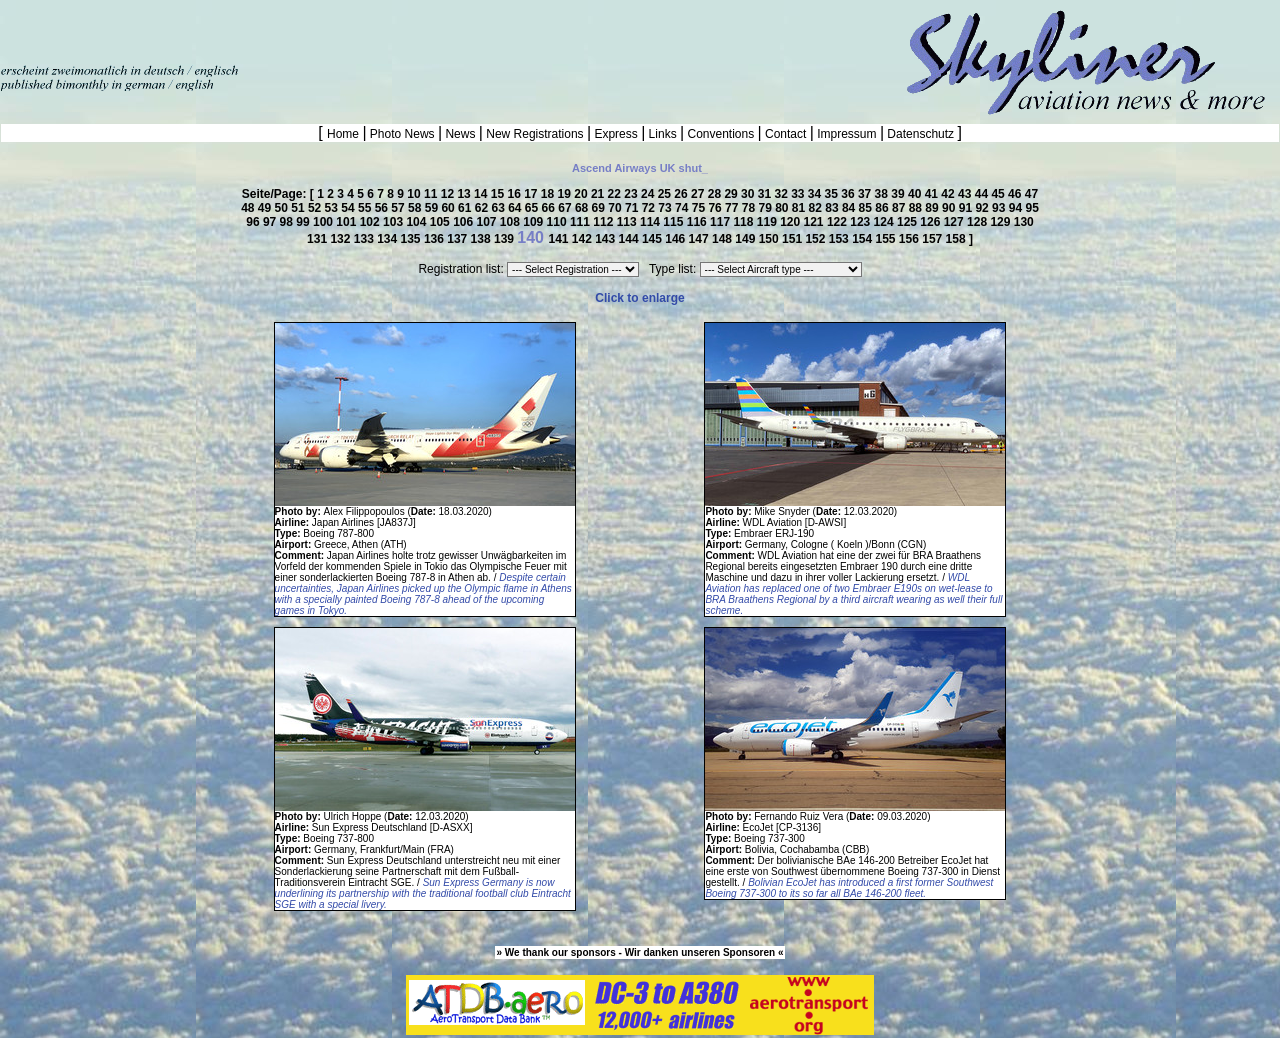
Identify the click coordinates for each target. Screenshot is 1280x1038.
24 (649, 194)
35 (833, 194)
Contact (786, 134)
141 (559, 239)
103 (394, 222)
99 (304, 222)
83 (833, 208)
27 (699, 194)
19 (566, 194)
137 (458, 239)
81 (800, 208)
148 (723, 239)
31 (766, 194)
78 (750, 208)
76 (716, 208)
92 (983, 208)
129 (1001, 222)
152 (816, 239)
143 (606, 239)
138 (482, 239)
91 (967, 208)
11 (432, 194)
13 (465, 194)
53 (333, 208)
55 (366, 208)
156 (910, 239)
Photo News (402, 134)
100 (324, 222)
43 (966, 194)
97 (271, 222)
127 (955, 222)
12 (449, 194)
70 (616, 208)
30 (749, 194)
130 (1024, 222)
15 (499, 194)
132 (341, 239)
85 (867, 208)
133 (365, 239)
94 (1017, 208)
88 (917, 208)
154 (863, 239)
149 (746, 239)
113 (628, 222)
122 (838, 222)
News (460, 134)
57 (399, 208)
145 (653, 239)
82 (817, 208)
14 (482, 194)
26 (682, 194)
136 (435, 239)
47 (1031, 194)
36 (849, 194)
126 (931, 222)
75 (700, 208)
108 (511, 222)
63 (499, 208)
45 (999, 194)
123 (861, 222)
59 (433, 208)
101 (347, 222)
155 (886, 239)
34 (816, 194)
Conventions (720, 134)
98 (288, 222)
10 (415, 194)
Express (616, 134)
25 (666, 194)
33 (799, 194)
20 (582, 194)
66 (550, 208)
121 (815, 222)
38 (883, 194)
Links (662, 134)
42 (949, 194)
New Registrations (535, 134)
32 (782, 194)
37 (866, 194)
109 (534, 222)
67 (566, 208)
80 (783, 208)
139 (505, 239)
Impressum (847, 134)
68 (583, 208)
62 (483, 208)
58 (416, 208)
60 (449, 208)
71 (633, 208)
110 (558, 222)
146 (676, 239)
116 (698, 222)
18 (549, 194)
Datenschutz (920, 134)
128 (978, 222)
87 (900, 208)
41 (933, 194)
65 (533, 208)
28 (716, 194)
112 (604, 222)
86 (883, 208)
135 (412, 239)
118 (744, 222)
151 (793, 239)
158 (957, 239)
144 (630, 239)
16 (515, 194)
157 (933, 239)
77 (733, 208)
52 (316, 208)
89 (933, 208)
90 (950, 208)
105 (441, 222)
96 (254, 222)
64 (516, 208)
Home (344, 134)
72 (650, 208)
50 (283, 208)
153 (840, 239)
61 (466, 208)
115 (674, 222)
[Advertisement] (234, 30)
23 (632, 194)
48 (249, 208)
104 (417, 222)
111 (581, 222)
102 (371, 222)
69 (600, 208)
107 (487, 222)
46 (1016, 194)
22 (616, 194)
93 (1000, 208)
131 (318, 239)
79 (766, 208)
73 (666, 208)
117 (721, 222)
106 (464, 222)
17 (532, 194)
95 (1031, 208)
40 (916, 194)
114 (651, 222)
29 (732, 194)
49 (266, 208)
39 (899, 194)
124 (885, 222)
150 (770, 239)
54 (349, 208)
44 (983, 194)
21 (599, 194)
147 (700, 239)
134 (388, 239)
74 (683, 208)
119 (768, 222)
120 (791, 222)
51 (299, 208)
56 (383, 208)
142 (583, 239)
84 (850, 208)
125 (908, 222)
